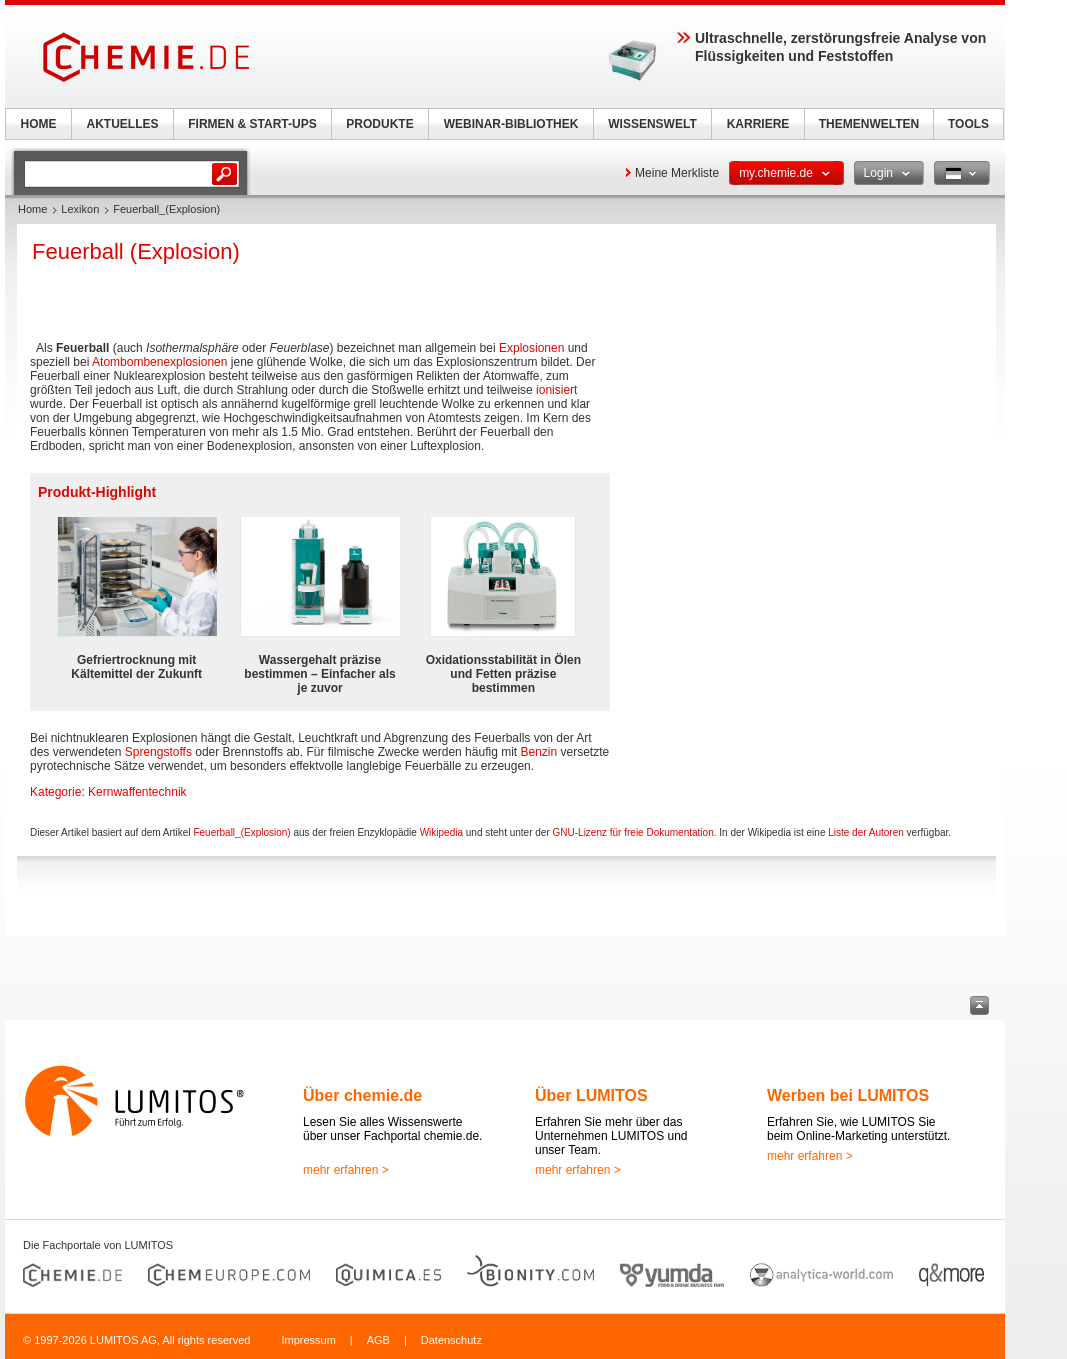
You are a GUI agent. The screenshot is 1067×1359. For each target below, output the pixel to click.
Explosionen (531, 348)
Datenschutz (451, 1340)
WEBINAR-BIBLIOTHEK (511, 124)
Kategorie (55, 792)
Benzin (538, 752)
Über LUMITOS (591, 1095)
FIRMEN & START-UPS (252, 124)
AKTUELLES (123, 124)
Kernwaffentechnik (137, 792)
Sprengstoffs (158, 752)
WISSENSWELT (652, 124)
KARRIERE (758, 124)
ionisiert (556, 390)
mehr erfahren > (346, 1170)
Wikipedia (441, 832)
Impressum (308, 1340)
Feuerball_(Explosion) (241, 832)
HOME (39, 124)
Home (32, 209)
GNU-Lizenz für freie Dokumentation (633, 832)
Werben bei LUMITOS (848, 1095)
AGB (378, 1340)
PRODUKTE (379, 124)
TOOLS (968, 124)
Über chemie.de (362, 1095)
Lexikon (80, 209)
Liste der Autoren (866, 832)
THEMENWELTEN (869, 124)
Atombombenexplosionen (159, 362)
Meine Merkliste (677, 173)
